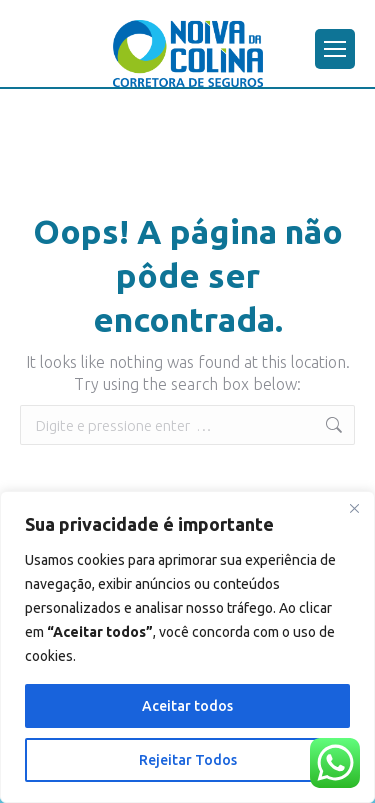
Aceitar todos (187, 706)
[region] (187, 647)
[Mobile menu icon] (335, 49)
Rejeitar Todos (188, 760)
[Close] (354, 508)
